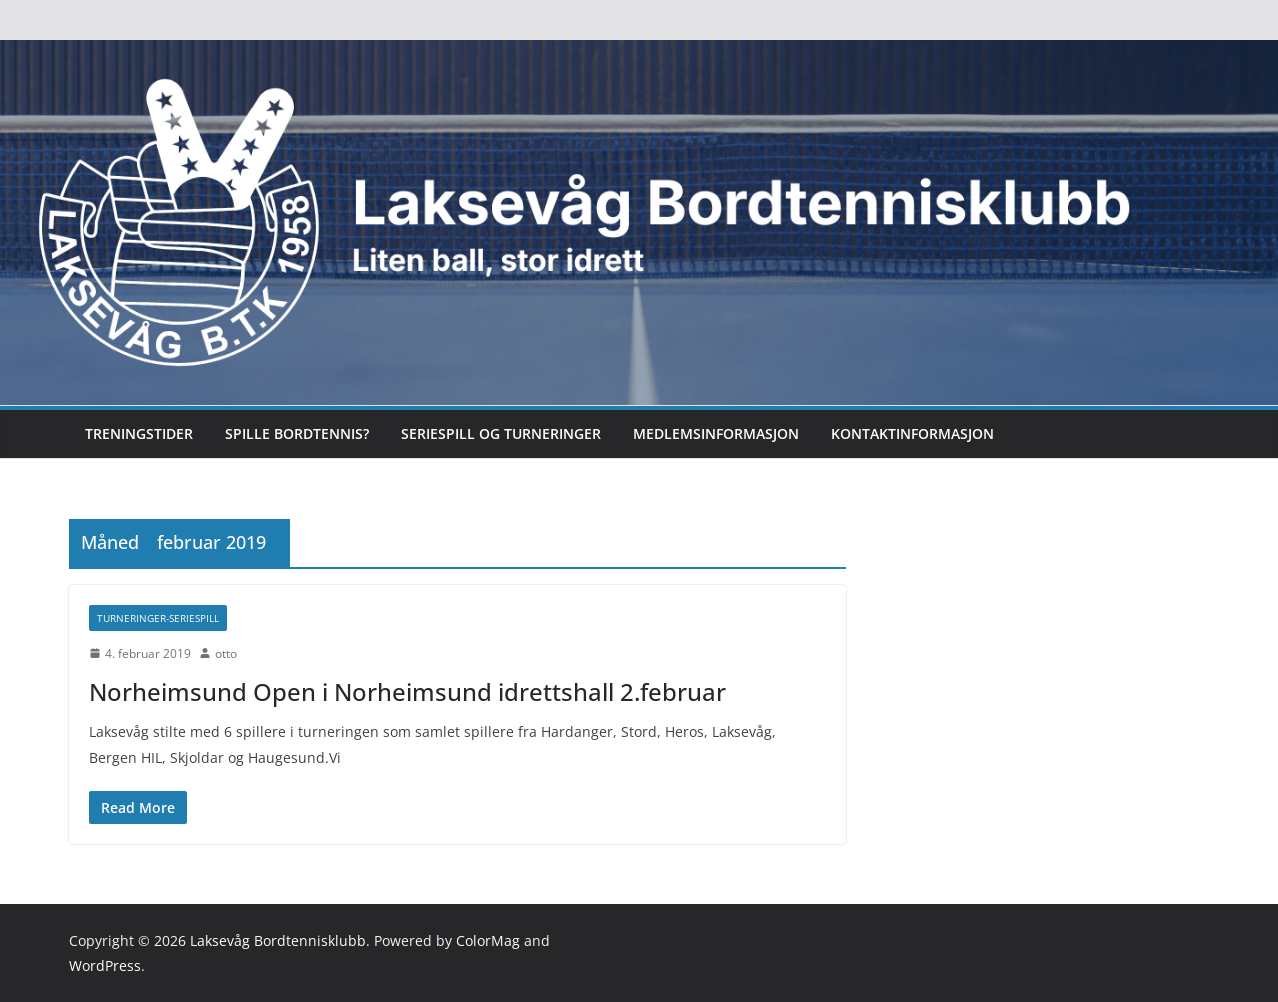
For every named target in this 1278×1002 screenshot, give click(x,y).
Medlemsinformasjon (716, 433)
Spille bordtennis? (297, 433)
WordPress (105, 965)
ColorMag (488, 940)
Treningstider (139, 433)
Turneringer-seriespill (158, 618)
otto (226, 653)
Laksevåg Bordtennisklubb (278, 940)
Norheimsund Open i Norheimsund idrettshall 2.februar (407, 691)
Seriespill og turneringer (501, 433)
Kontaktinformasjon (912, 433)
